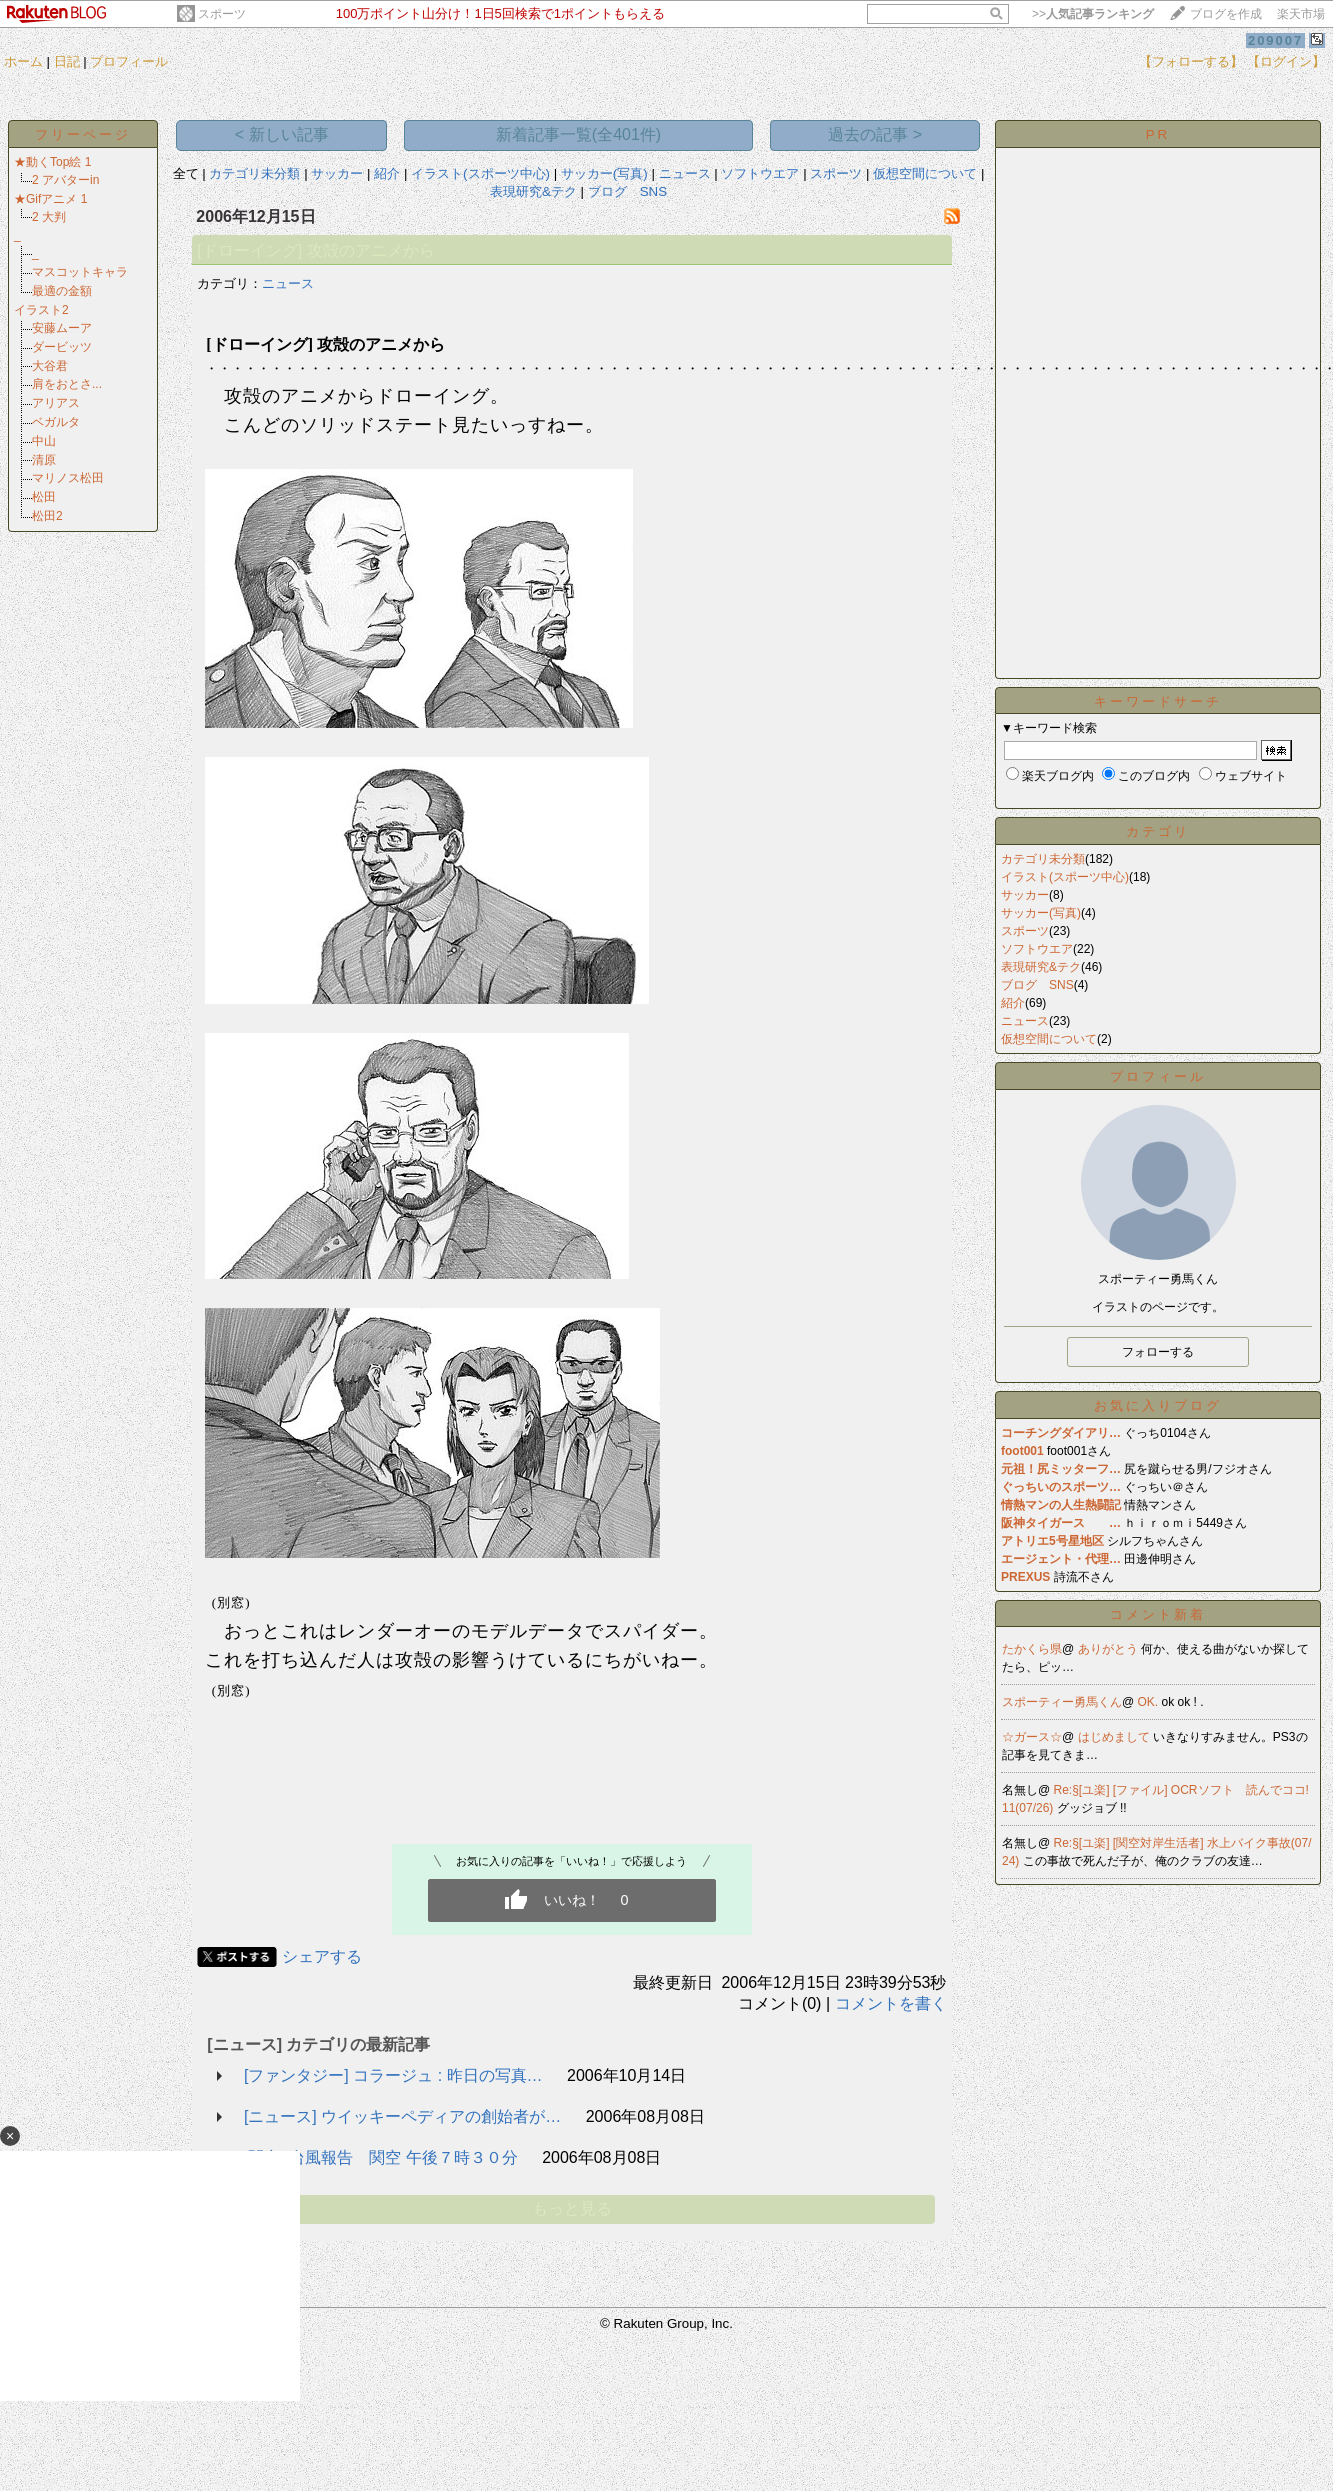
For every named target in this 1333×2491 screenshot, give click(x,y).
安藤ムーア (62, 328)
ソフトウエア (760, 173)
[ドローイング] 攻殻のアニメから (315, 250)
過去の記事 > (875, 134)
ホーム (23, 61)
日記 (67, 61)
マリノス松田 (68, 478)
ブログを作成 (1226, 14)
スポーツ (222, 14)
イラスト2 (41, 310)
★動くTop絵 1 (52, 162)
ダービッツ (62, 347)
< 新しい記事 (282, 134)
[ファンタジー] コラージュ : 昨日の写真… (393, 2075)
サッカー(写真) (604, 173)
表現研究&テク (533, 191)
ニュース (685, 173)
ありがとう (1109, 1649)
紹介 (387, 173)
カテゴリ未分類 (254, 173)
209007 (1275, 40)
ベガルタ (56, 422)
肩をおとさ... (67, 384)
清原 (44, 460)
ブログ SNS (627, 191)
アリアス (56, 403)
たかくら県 (1032, 1649)
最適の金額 (62, 291)
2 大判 (49, 217)
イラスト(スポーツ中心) (480, 173)
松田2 (47, 516)
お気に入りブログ (1158, 1405)
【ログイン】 (1286, 61)
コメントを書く (891, 2003)
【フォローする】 (1191, 61)
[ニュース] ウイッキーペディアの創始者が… (402, 2116)
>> (1093, 14)
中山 (44, 441)
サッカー (337, 173)
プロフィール (129, 61)
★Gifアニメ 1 (50, 199)
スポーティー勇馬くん (1062, 1702)
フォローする (1158, 1352)
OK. (1150, 1702)
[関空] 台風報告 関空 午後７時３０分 (381, 2157)
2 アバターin (65, 180)
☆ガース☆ (1032, 1737)
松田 (44, 497)
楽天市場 (1301, 14)
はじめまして (1115, 1737)
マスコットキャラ (80, 272)
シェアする (322, 1956)
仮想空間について (925, 173)
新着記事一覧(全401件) (578, 134)
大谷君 (50, 366)
